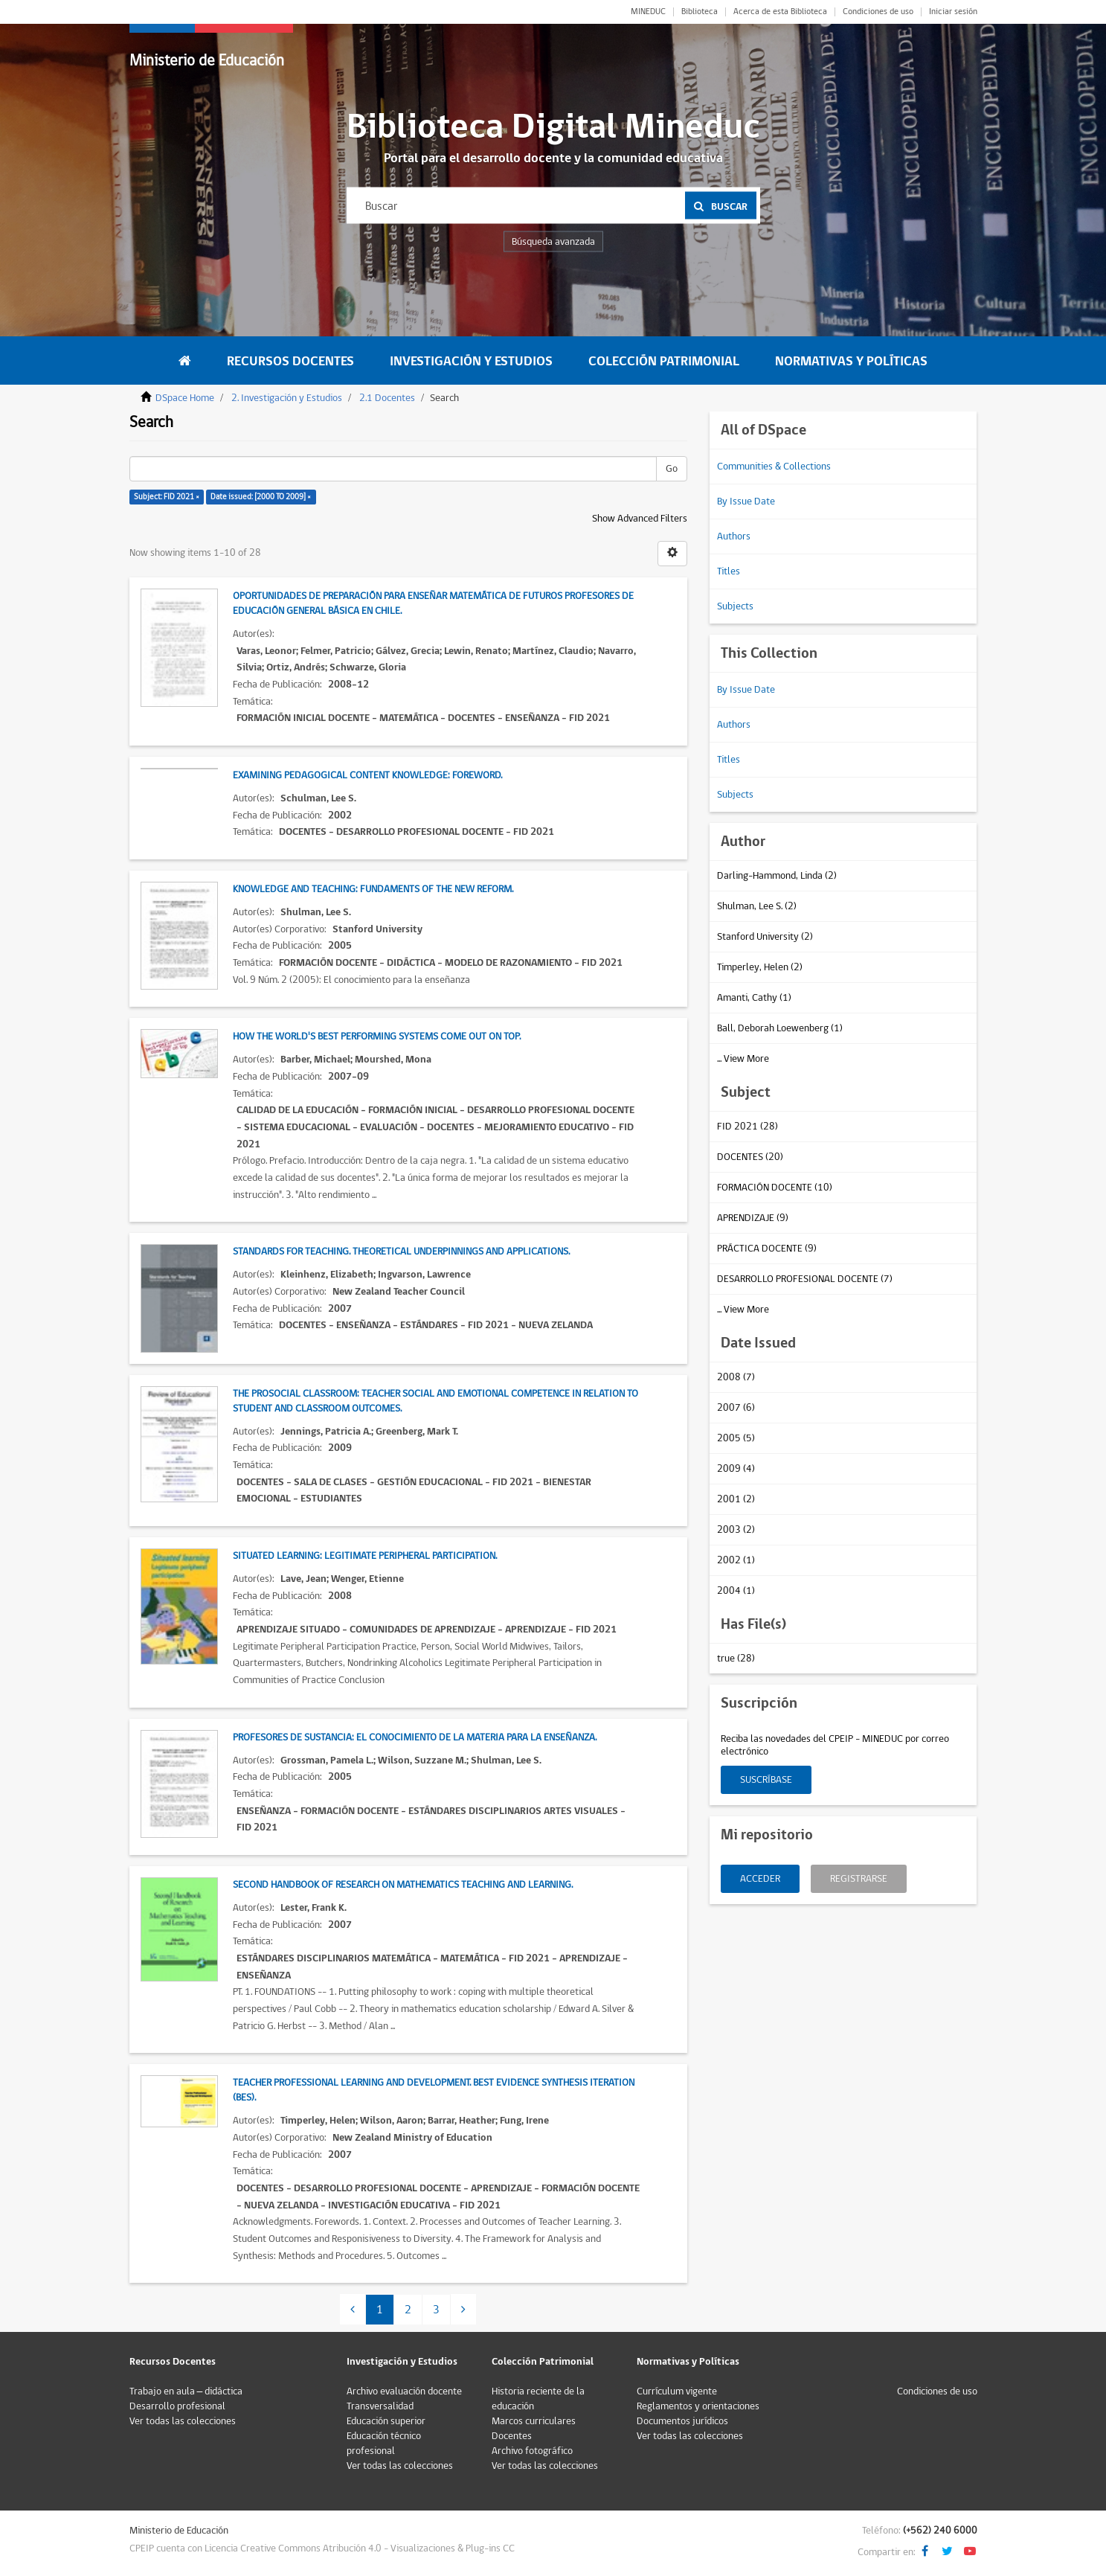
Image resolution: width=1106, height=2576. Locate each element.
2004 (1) (736, 1590)
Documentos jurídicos (682, 2421)
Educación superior (386, 2421)
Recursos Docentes (290, 361)
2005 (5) (736, 1438)
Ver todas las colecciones (182, 2421)
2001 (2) (736, 1499)
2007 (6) (736, 1407)
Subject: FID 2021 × (166, 496)
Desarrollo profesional (177, 2406)
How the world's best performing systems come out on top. (377, 1036)
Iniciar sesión (953, 11)
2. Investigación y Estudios (286, 398)
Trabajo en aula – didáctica (186, 2391)
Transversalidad (380, 2406)
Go (672, 468)
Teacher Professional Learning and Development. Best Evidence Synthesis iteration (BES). (433, 2090)
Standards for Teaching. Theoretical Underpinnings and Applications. (401, 1251)
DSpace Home (184, 398)
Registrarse (858, 1878)
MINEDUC (648, 11)
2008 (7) (736, 1377)
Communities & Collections (774, 466)
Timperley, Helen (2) (760, 967)
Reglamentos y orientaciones (698, 2406)
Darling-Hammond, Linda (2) (777, 875)
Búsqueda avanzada (553, 241)
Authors (733, 536)
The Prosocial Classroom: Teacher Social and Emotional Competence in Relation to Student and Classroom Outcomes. (435, 1401)
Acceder (760, 1878)
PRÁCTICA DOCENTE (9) (767, 1248)
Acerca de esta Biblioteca (780, 11)
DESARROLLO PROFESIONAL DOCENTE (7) (805, 1279)
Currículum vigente (677, 2391)
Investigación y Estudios (471, 361)
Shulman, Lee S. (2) (757, 906)
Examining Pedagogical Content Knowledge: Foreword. (367, 775)
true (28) (736, 1658)
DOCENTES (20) (750, 1157)
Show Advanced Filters (639, 518)
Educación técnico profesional (384, 2443)
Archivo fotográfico (532, 2451)
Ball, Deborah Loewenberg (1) (780, 1028)
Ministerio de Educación (206, 60)
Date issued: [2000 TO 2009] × (260, 496)
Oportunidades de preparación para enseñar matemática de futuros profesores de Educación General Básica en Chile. (433, 603)
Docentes (512, 2436)
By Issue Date (746, 501)
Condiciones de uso (878, 11)
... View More (743, 1058)
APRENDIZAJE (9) (752, 1218)
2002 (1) (736, 1560)
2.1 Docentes (387, 398)
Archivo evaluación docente (404, 2391)
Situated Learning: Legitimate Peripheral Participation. (365, 1555)
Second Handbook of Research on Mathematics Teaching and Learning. (403, 1884)
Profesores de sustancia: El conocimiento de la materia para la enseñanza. (415, 1737)
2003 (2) (736, 1529)
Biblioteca (699, 11)
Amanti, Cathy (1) (754, 997)
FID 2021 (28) (747, 1126)
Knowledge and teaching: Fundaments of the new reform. (373, 889)
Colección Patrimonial (663, 361)
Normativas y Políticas (851, 361)
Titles (728, 571)
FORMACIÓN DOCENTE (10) (774, 1187)
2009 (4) (736, 1468)
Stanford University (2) (765, 936)
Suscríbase (766, 1779)
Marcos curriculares (534, 2421)
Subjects (735, 606)
